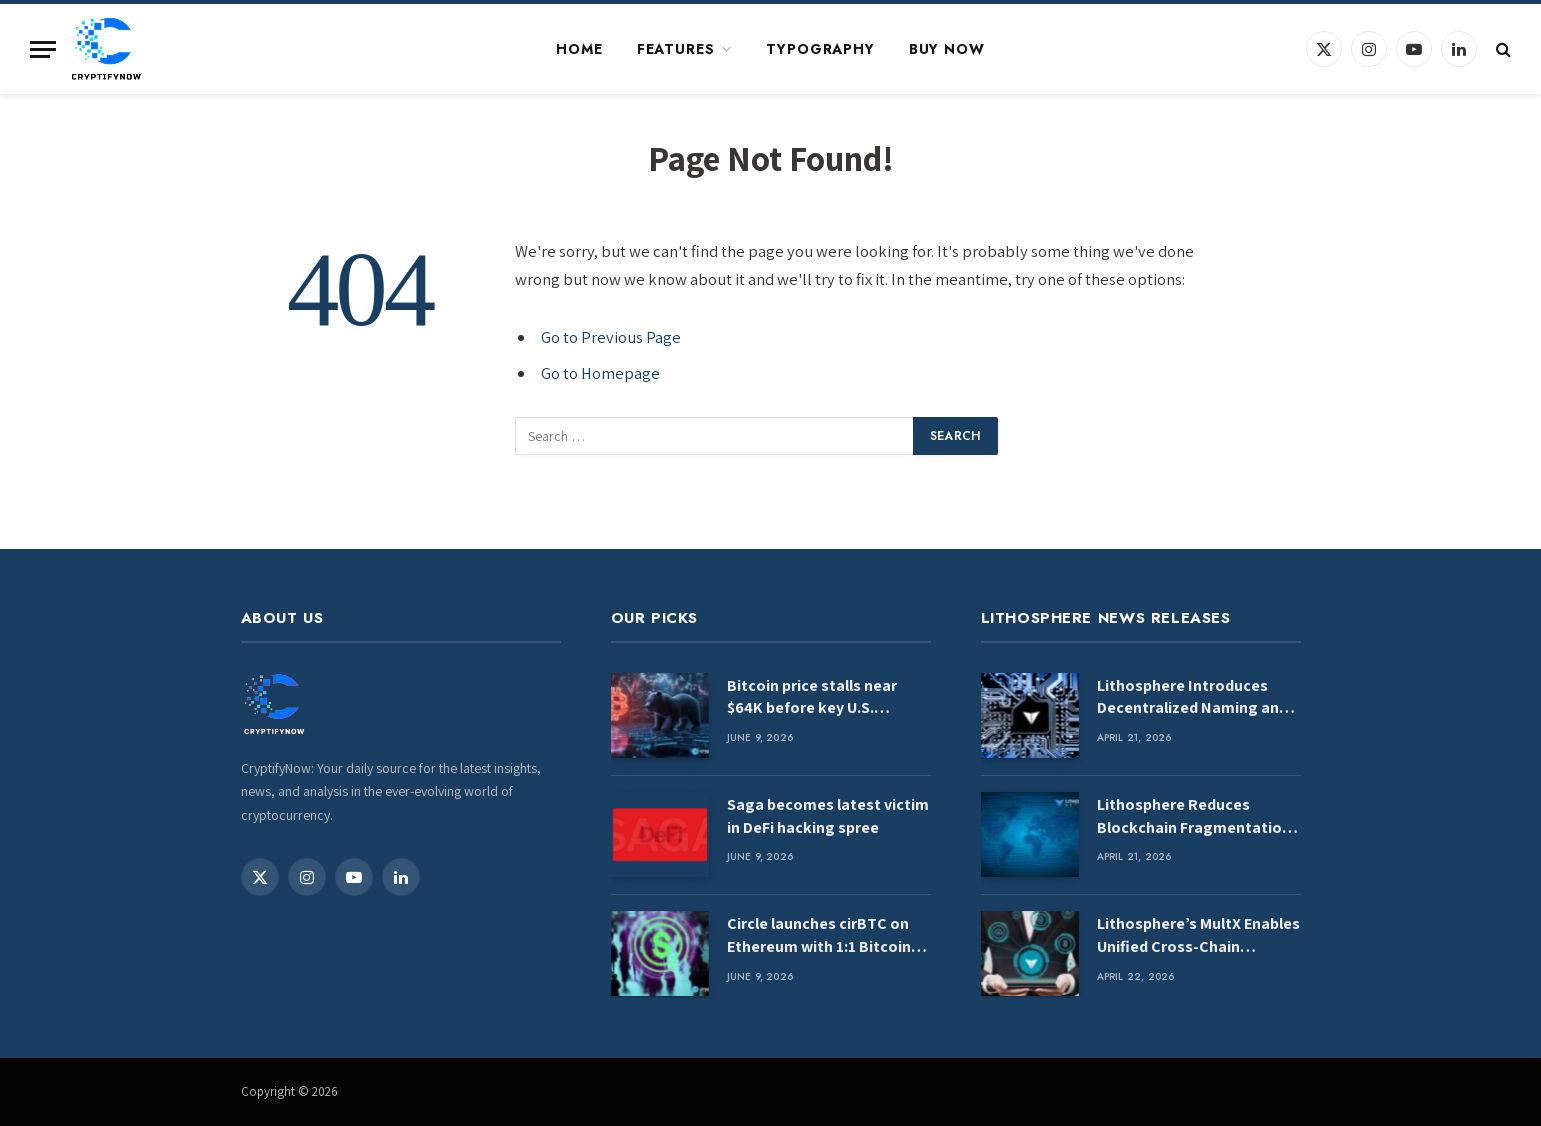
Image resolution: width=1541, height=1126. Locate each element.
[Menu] (43, 49)
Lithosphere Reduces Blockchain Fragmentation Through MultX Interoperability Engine (1194, 817)
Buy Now (947, 49)
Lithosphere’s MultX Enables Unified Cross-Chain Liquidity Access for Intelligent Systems (1198, 936)
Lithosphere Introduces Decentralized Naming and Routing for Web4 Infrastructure (1192, 698)
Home (579, 49)
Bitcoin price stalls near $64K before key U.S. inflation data (812, 698)
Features (676, 49)
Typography (820, 49)
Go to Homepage (600, 373)
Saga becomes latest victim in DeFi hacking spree (828, 816)
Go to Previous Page (611, 337)
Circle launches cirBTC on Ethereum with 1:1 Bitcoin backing (819, 936)
